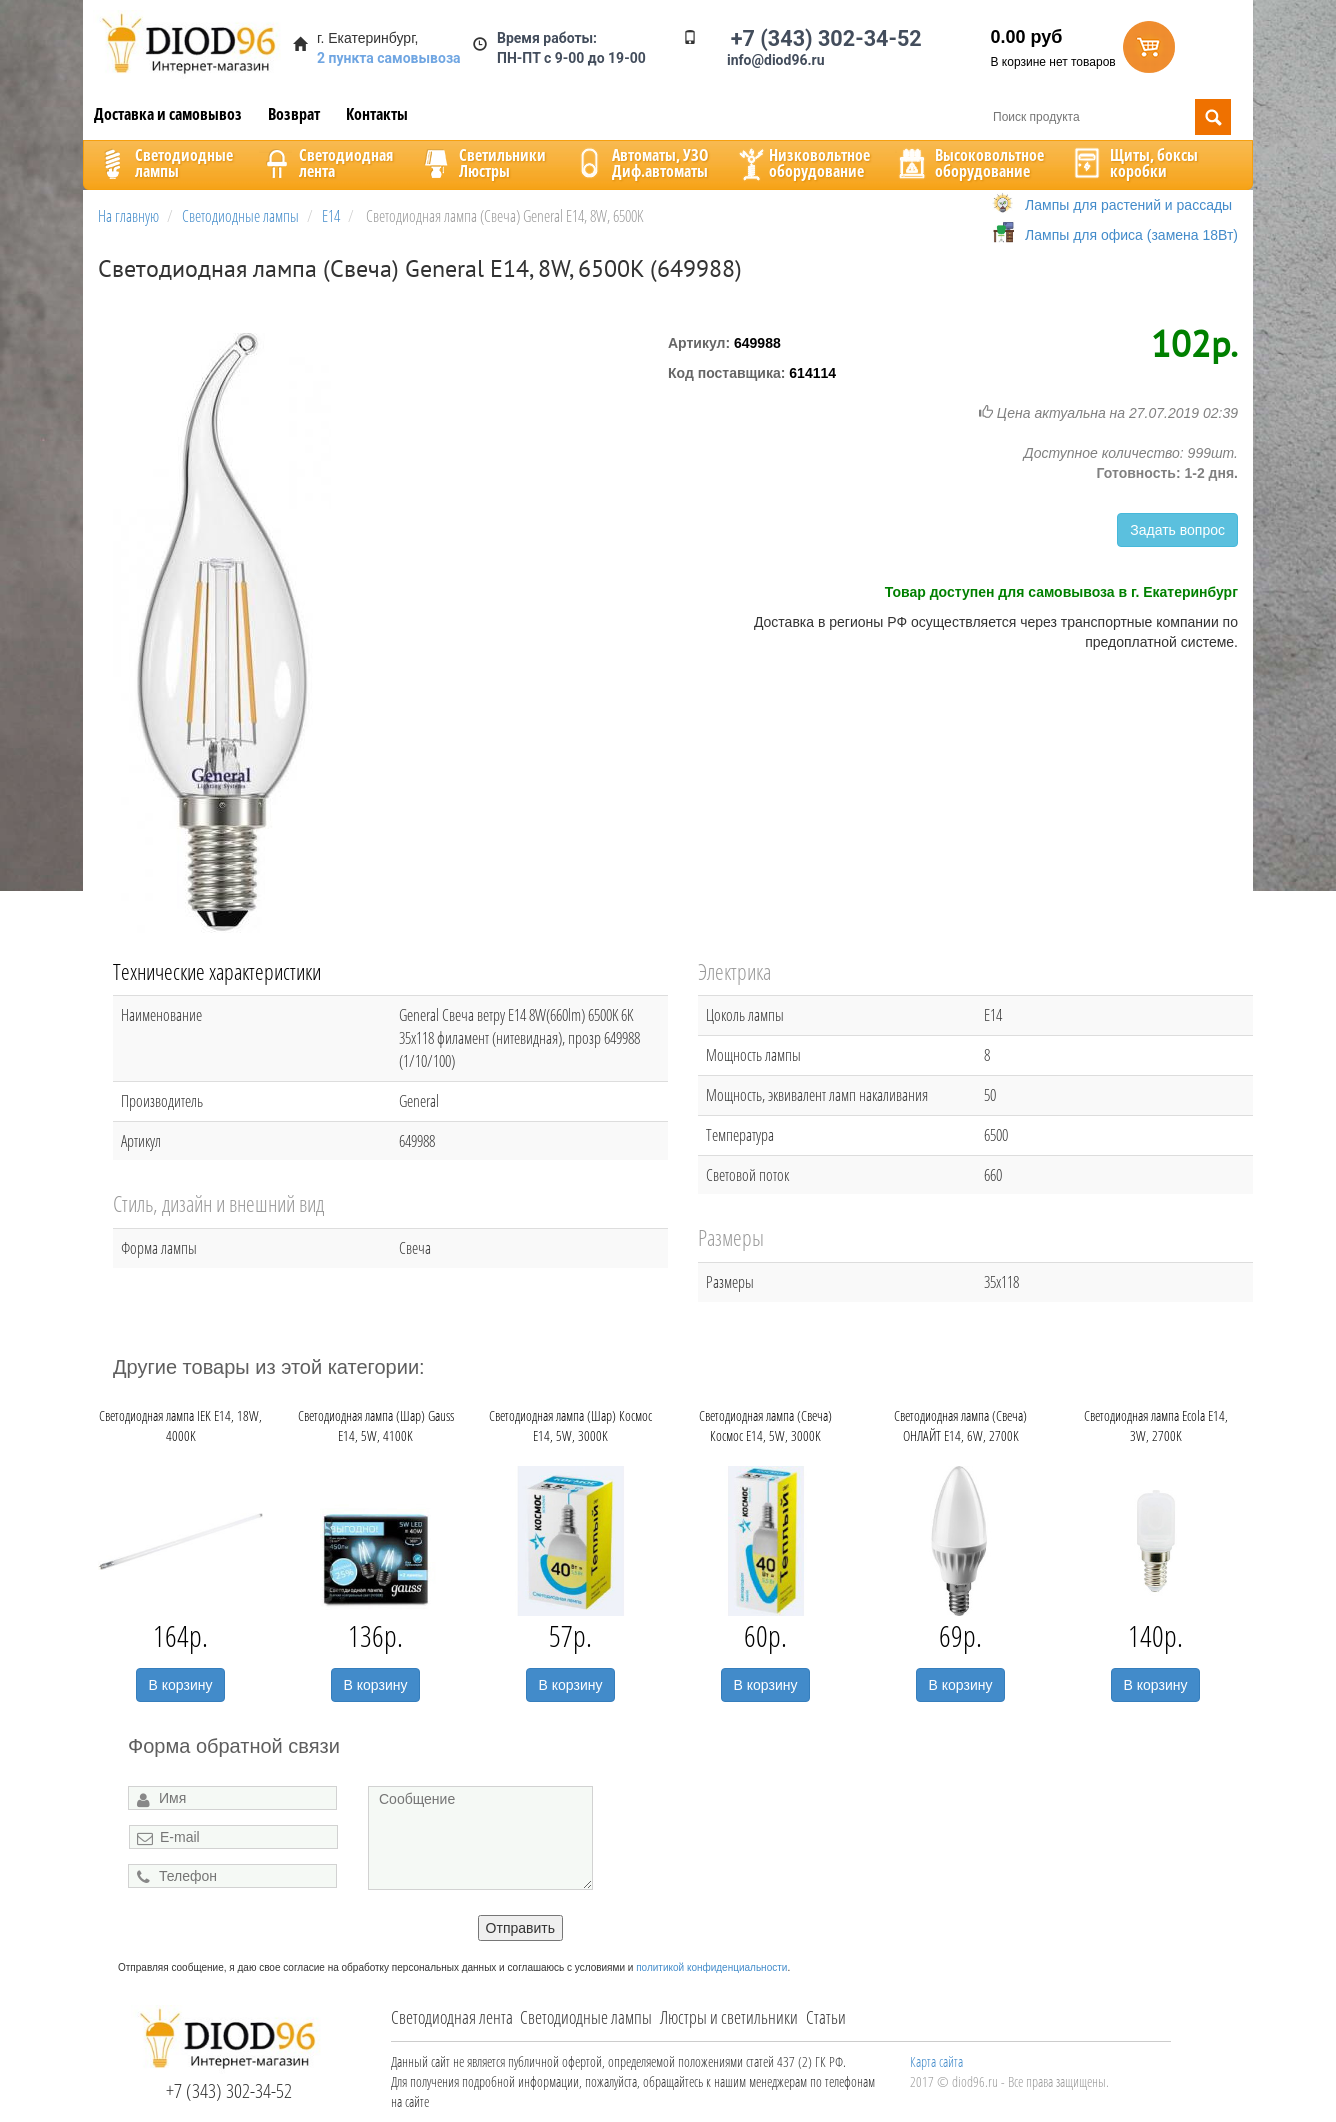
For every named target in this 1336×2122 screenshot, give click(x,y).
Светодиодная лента (452, 2017)
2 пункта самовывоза (389, 58)
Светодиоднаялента (326, 163)
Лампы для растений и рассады (1128, 205)
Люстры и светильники (729, 2017)
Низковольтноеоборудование (802, 163)
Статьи (826, 2017)
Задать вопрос (1177, 530)
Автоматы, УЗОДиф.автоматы (640, 163)
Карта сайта (936, 2061)
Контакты (377, 114)
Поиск (1213, 117)
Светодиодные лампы (586, 2017)
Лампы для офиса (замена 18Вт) (1131, 235)
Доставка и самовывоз (168, 114)
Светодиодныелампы (164, 163)
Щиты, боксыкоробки (1134, 163)
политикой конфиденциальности (711, 1967)
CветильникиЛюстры (482, 163)
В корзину (181, 1685)
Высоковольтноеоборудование (969, 163)
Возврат (294, 114)
